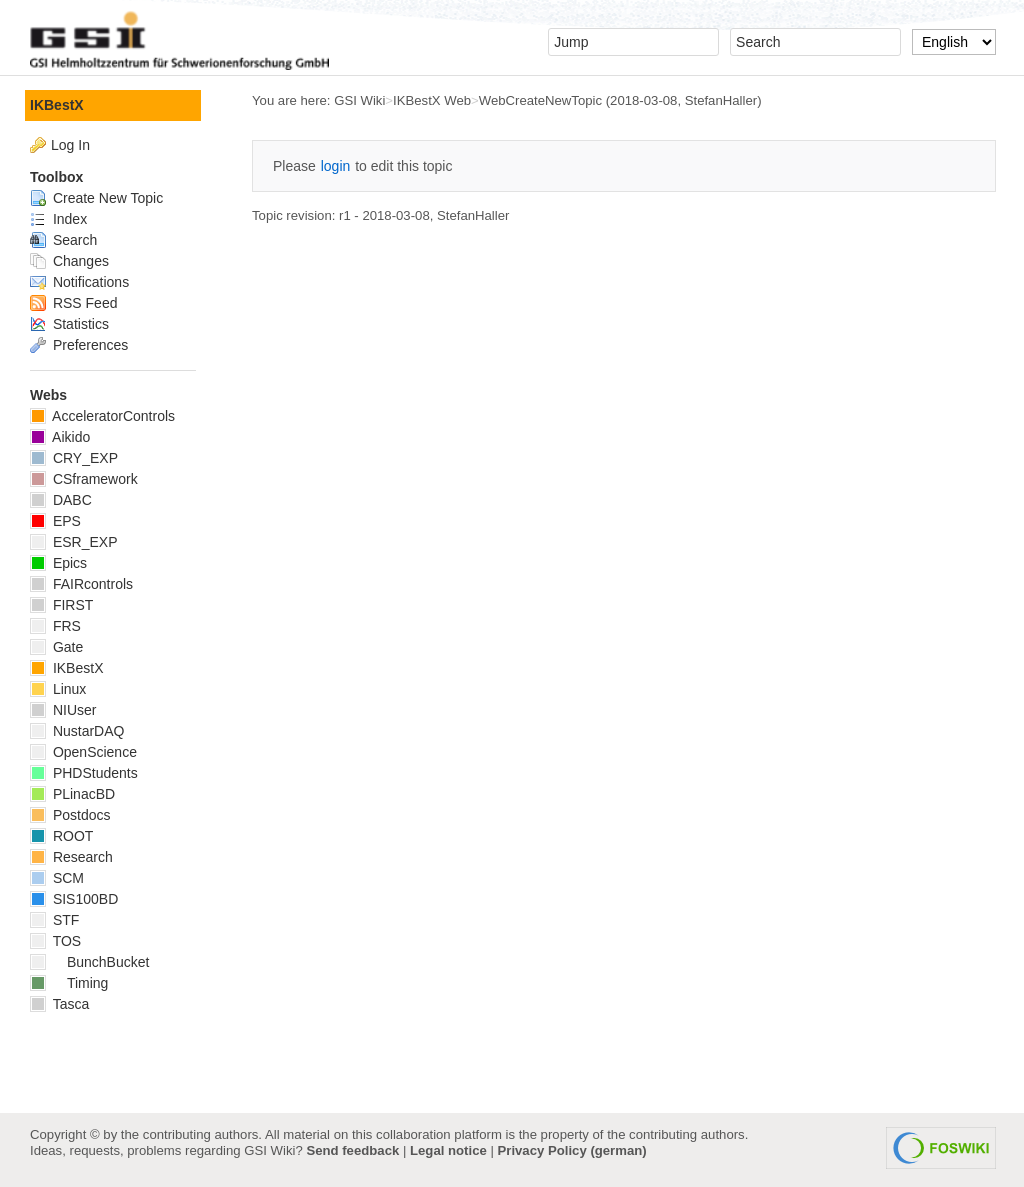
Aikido (60, 437)
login (336, 166)
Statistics (69, 324)
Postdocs (70, 815)
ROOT (61, 836)
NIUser (63, 710)
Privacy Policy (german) (572, 1150)
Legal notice (448, 1150)
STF (54, 920)
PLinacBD (72, 794)
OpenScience (83, 752)
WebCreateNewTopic (540, 100)
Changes (69, 261)
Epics (58, 563)
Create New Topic (96, 198)
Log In (70, 145)
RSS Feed (73, 303)
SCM (57, 878)
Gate (56, 647)
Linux (58, 689)
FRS (55, 626)
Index (58, 219)
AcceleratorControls (102, 416)
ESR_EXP (73, 542)
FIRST (61, 605)
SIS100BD (74, 899)
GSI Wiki (359, 100)
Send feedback (352, 1150)
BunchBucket (89, 962)
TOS (55, 941)
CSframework (84, 479)
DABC (61, 500)
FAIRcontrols (81, 584)
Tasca (59, 1004)
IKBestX (57, 105)
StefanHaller (721, 100)
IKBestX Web (432, 100)
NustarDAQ (77, 731)
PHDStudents (84, 773)
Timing (69, 983)
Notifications (79, 282)
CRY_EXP (74, 458)
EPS (55, 521)
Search (63, 240)
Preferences (79, 345)
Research (71, 857)
